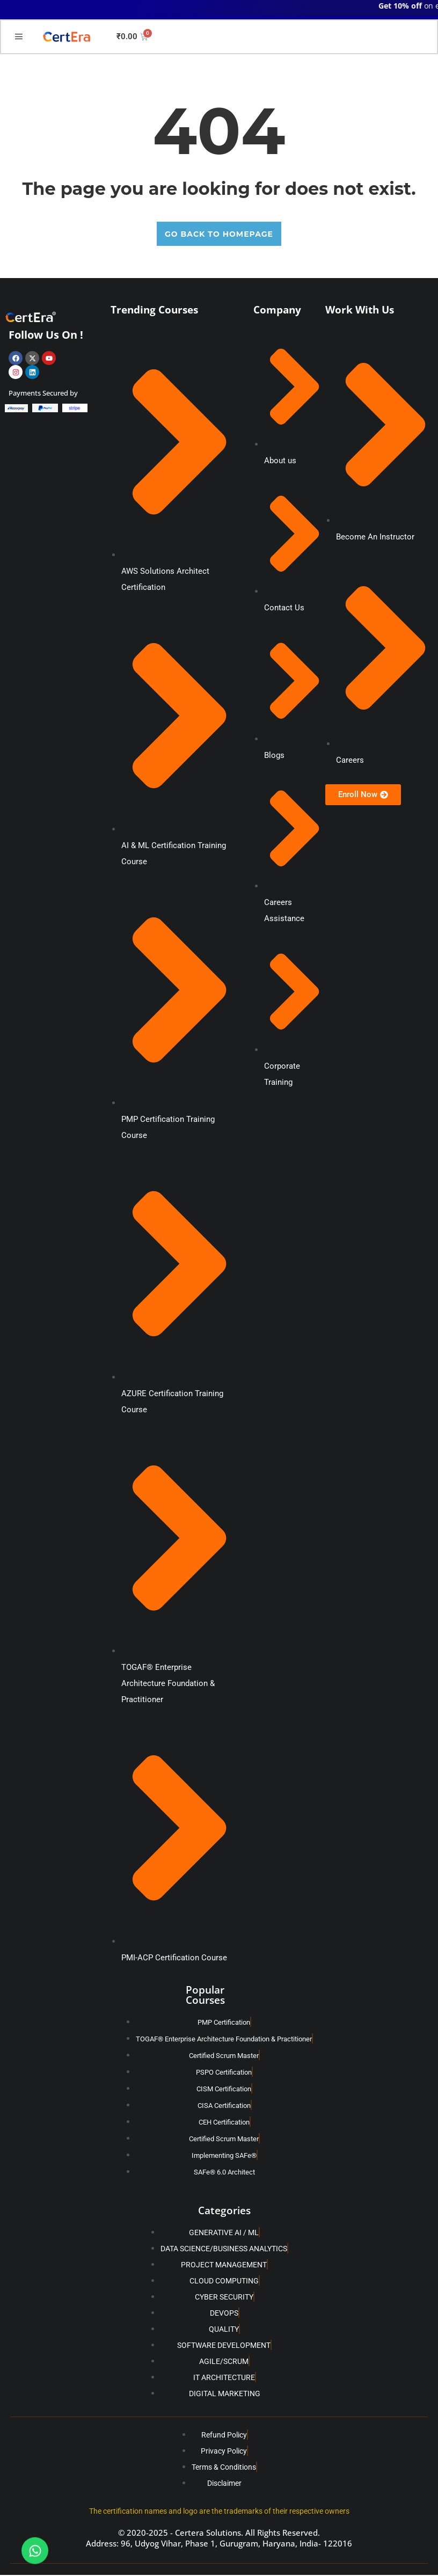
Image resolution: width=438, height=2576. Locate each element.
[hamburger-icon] (19, 37)
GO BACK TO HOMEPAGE (219, 235)
